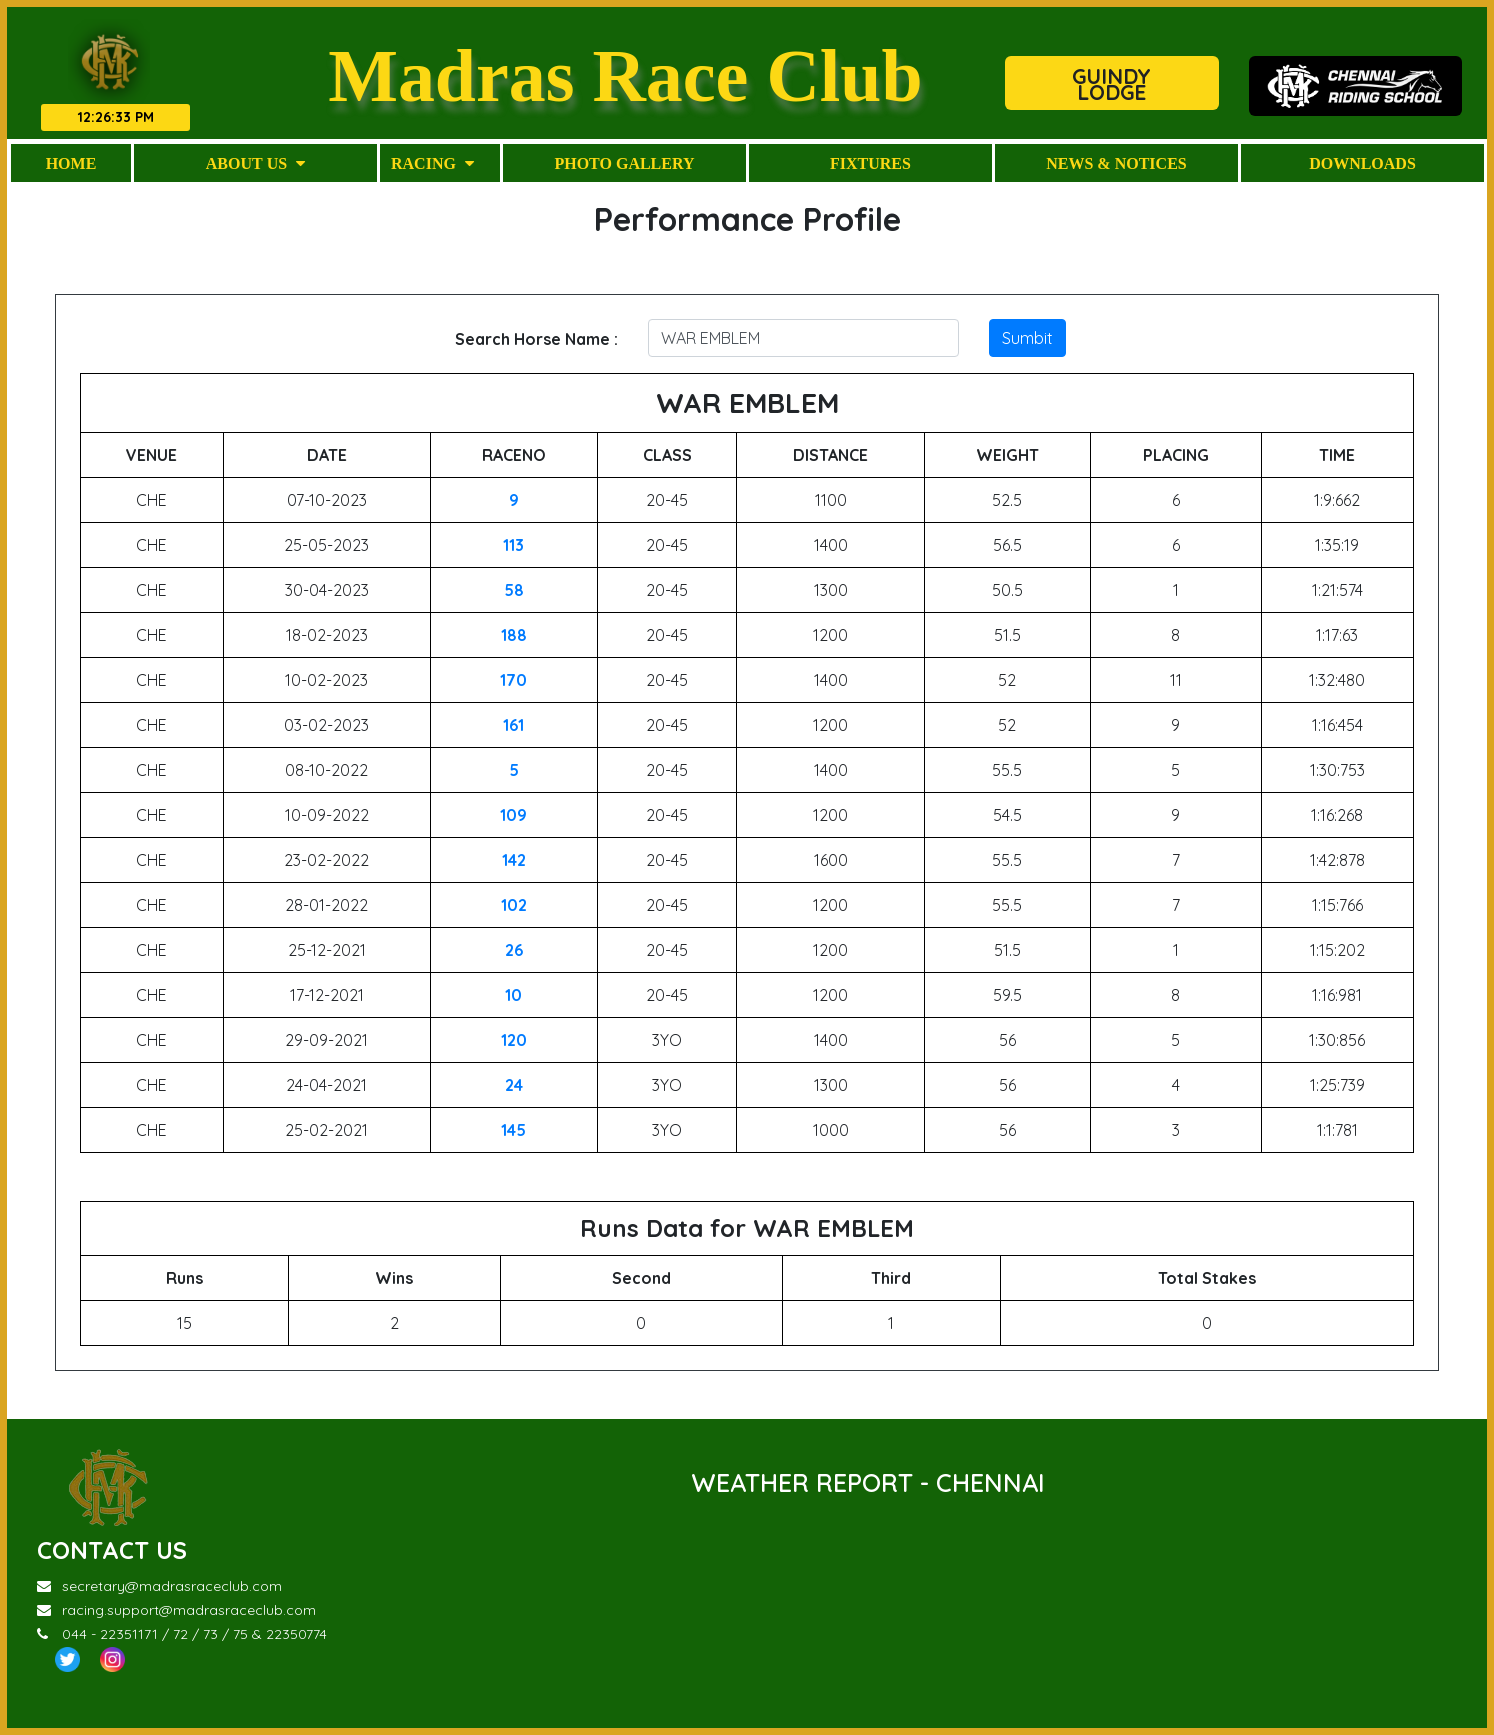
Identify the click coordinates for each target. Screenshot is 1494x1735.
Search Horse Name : (536, 339)
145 (513, 1130)
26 (514, 950)
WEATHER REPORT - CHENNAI (868, 1482)
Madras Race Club (625, 75)
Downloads (1362, 163)
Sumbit (1027, 338)
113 (513, 545)
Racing (432, 163)
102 (514, 905)
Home (71, 163)
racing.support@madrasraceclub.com (176, 1610)
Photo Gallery (624, 163)
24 (514, 1085)
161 (513, 725)
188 (514, 635)
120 (514, 1040)
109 (513, 815)
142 (514, 860)
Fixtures (870, 163)
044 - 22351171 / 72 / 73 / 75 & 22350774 (182, 1634)
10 (513, 995)
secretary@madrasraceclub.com (159, 1586)
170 (513, 680)
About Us (255, 163)
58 (514, 590)
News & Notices (1116, 163)
